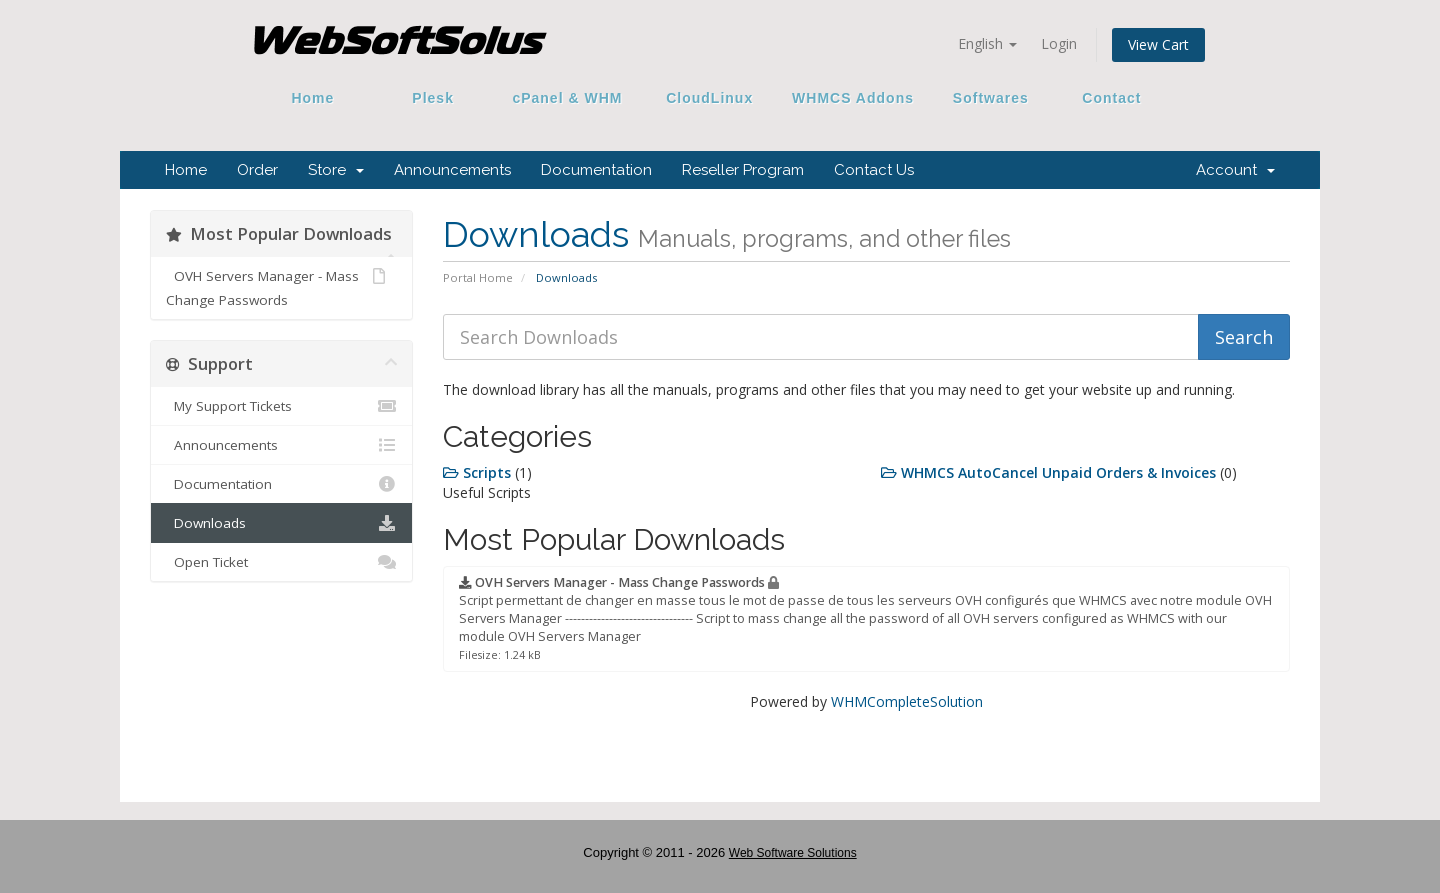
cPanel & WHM (568, 98)
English (987, 43)
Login (1059, 43)
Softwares (991, 98)
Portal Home (478, 277)
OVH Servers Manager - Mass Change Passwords (275, 286)
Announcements (452, 170)
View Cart (1158, 44)
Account (1235, 170)
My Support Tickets (281, 406)
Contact (1105, 98)
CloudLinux (709, 98)
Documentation (596, 170)
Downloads (281, 523)
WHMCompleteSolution (907, 701)
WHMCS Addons (853, 98)
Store (336, 170)
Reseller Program (743, 170)
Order (257, 170)
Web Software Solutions (793, 853)
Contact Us (874, 170)
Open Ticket (281, 562)
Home (313, 98)
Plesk (433, 98)
